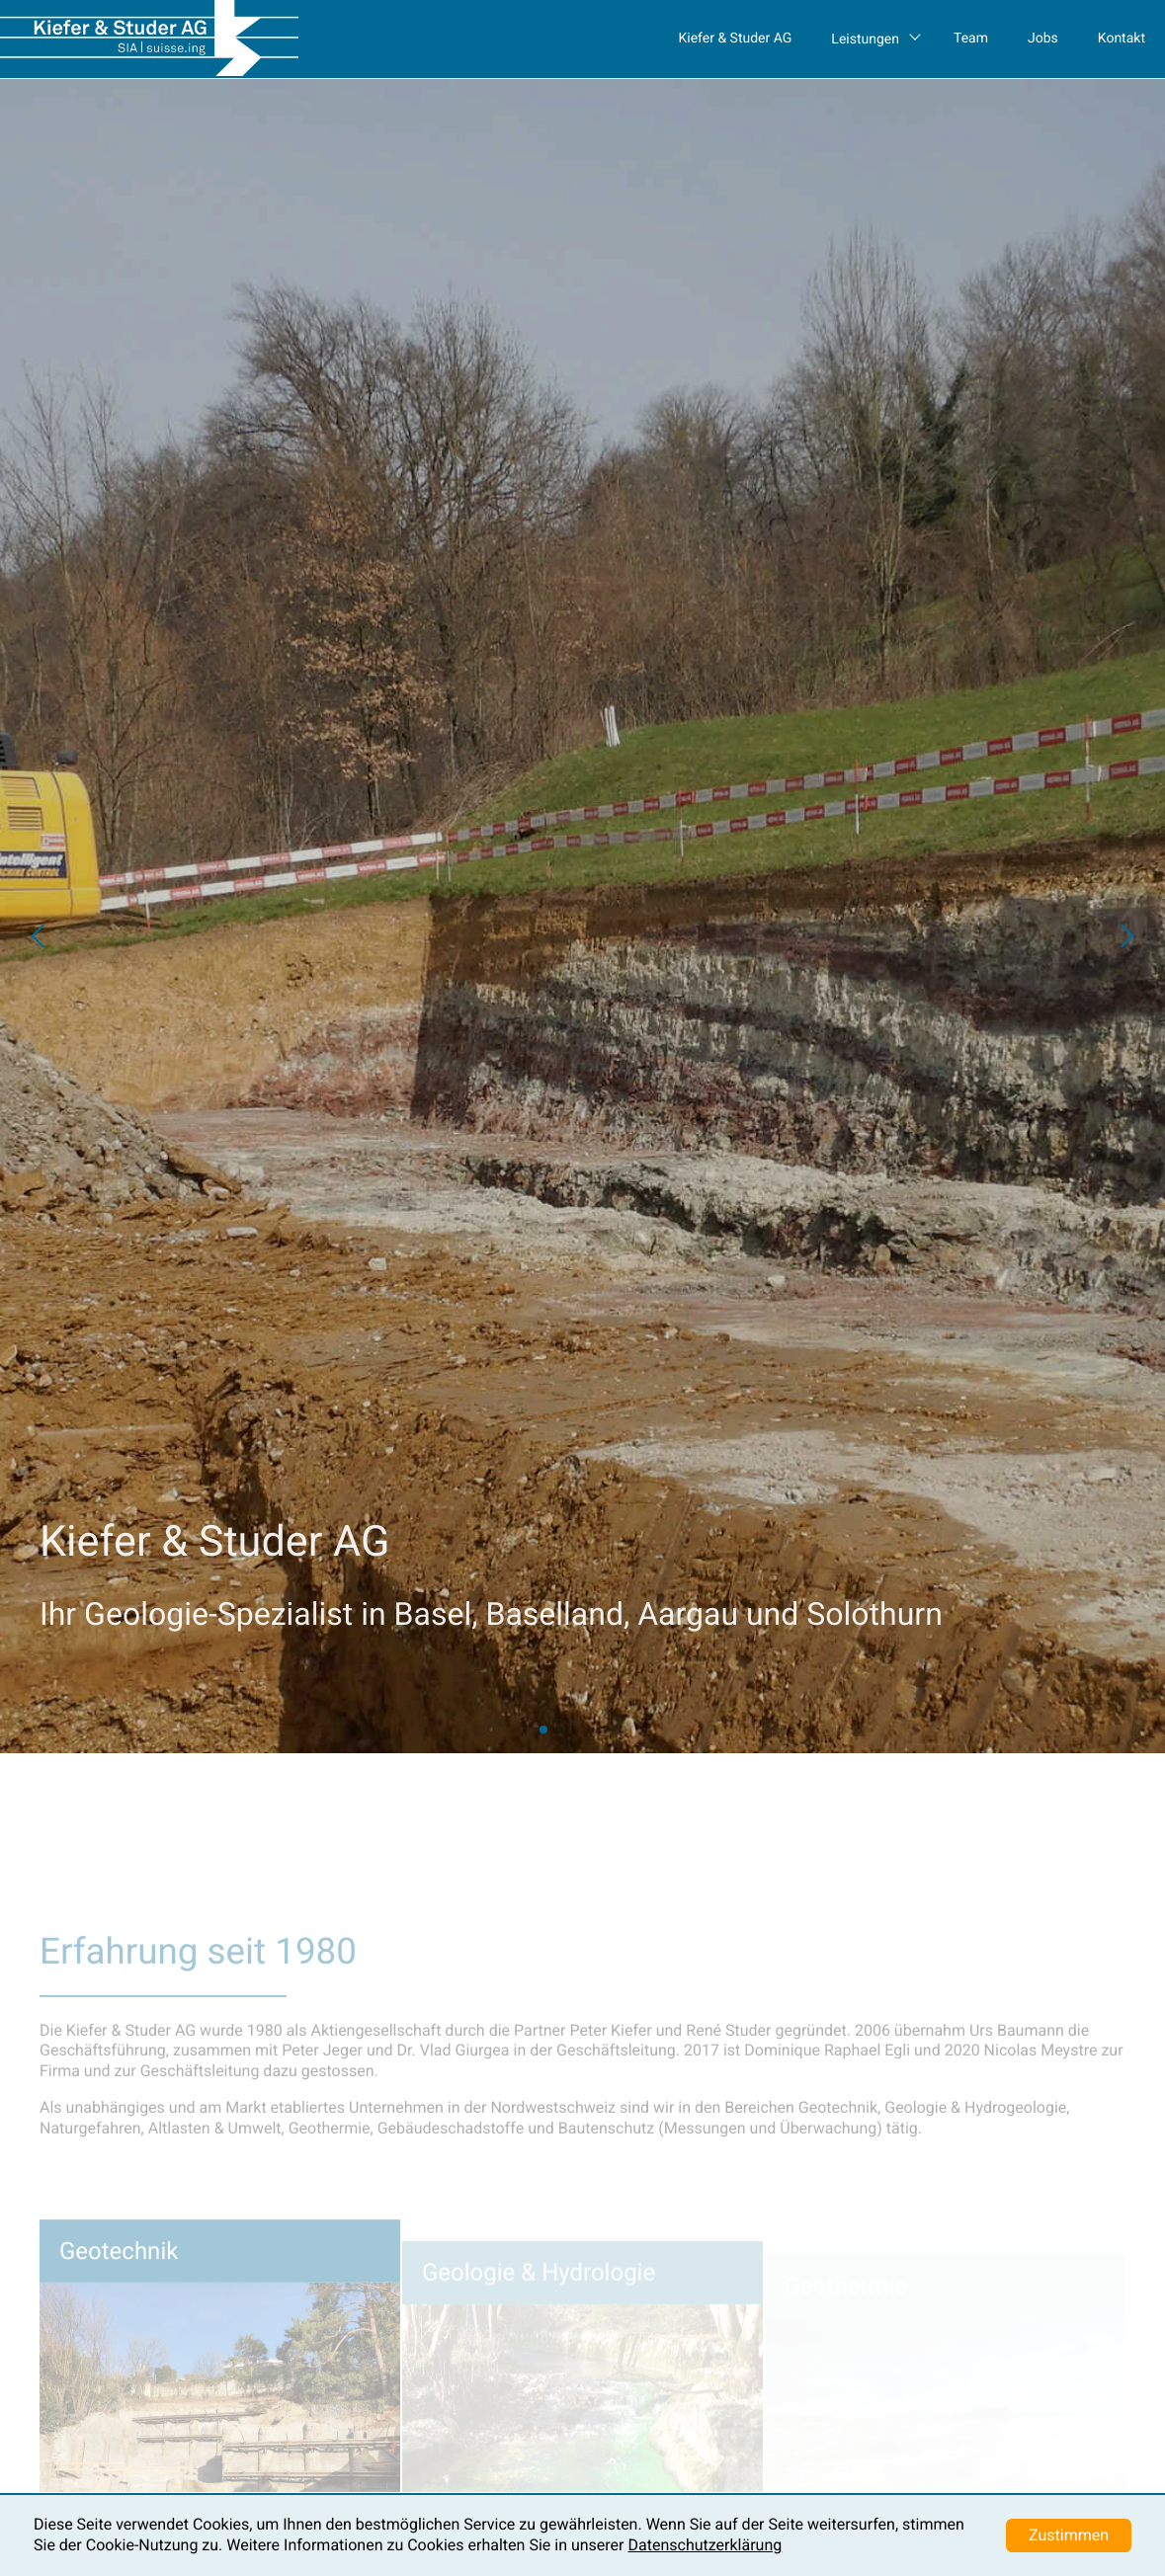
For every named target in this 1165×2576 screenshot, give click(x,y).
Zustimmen (1069, 2535)
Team (971, 38)
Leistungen (865, 39)
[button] (39, 936)
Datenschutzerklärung (704, 2545)
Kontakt (1121, 38)
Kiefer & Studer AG (734, 38)
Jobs (1043, 38)
